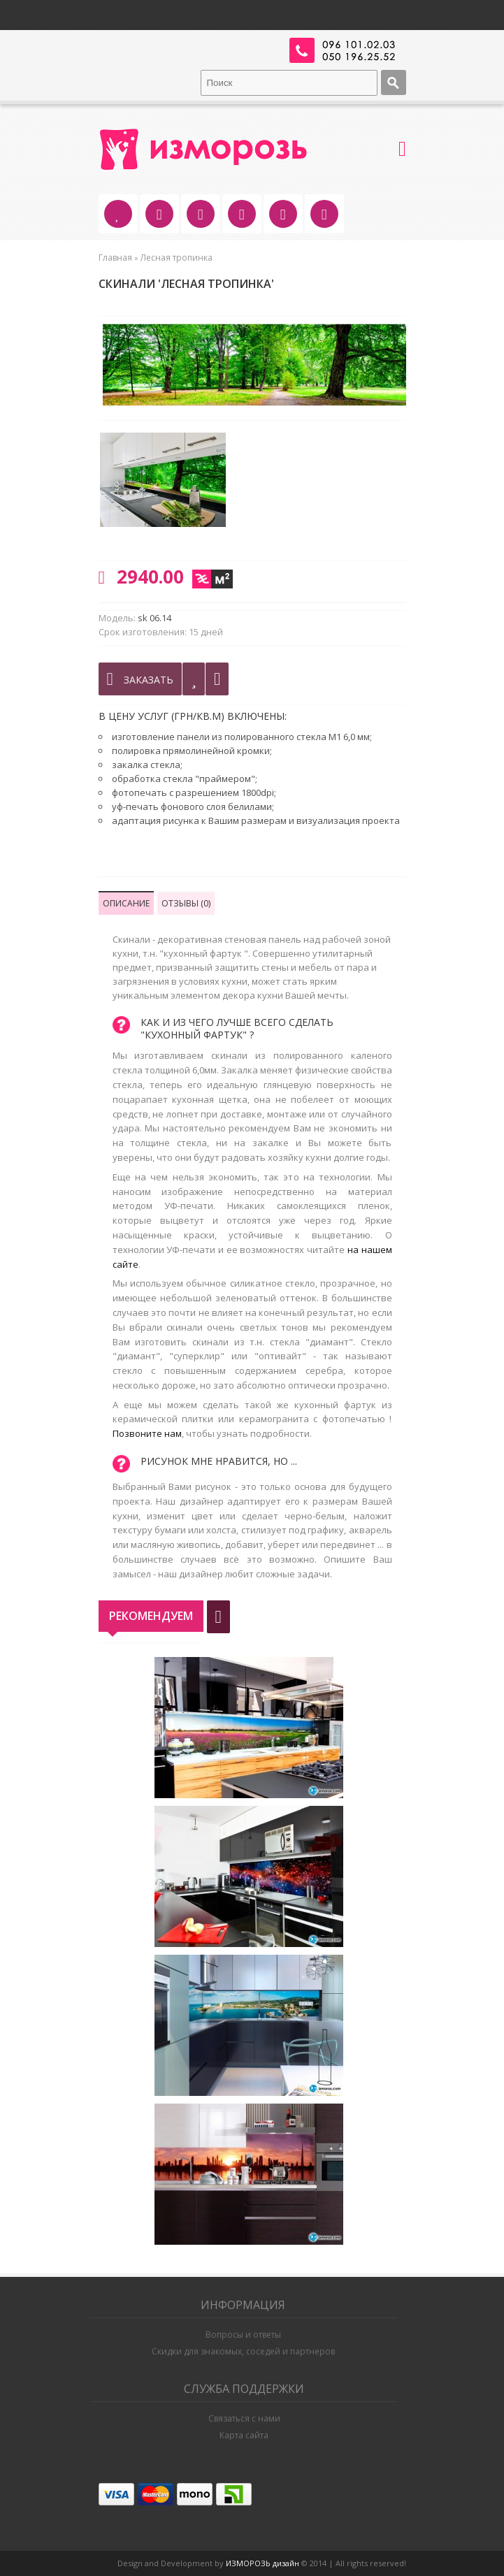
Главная (115, 257)
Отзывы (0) (185, 903)
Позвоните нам (147, 1433)
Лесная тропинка (177, 257)
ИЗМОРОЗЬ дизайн (262, 2563)
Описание (126, 903)
